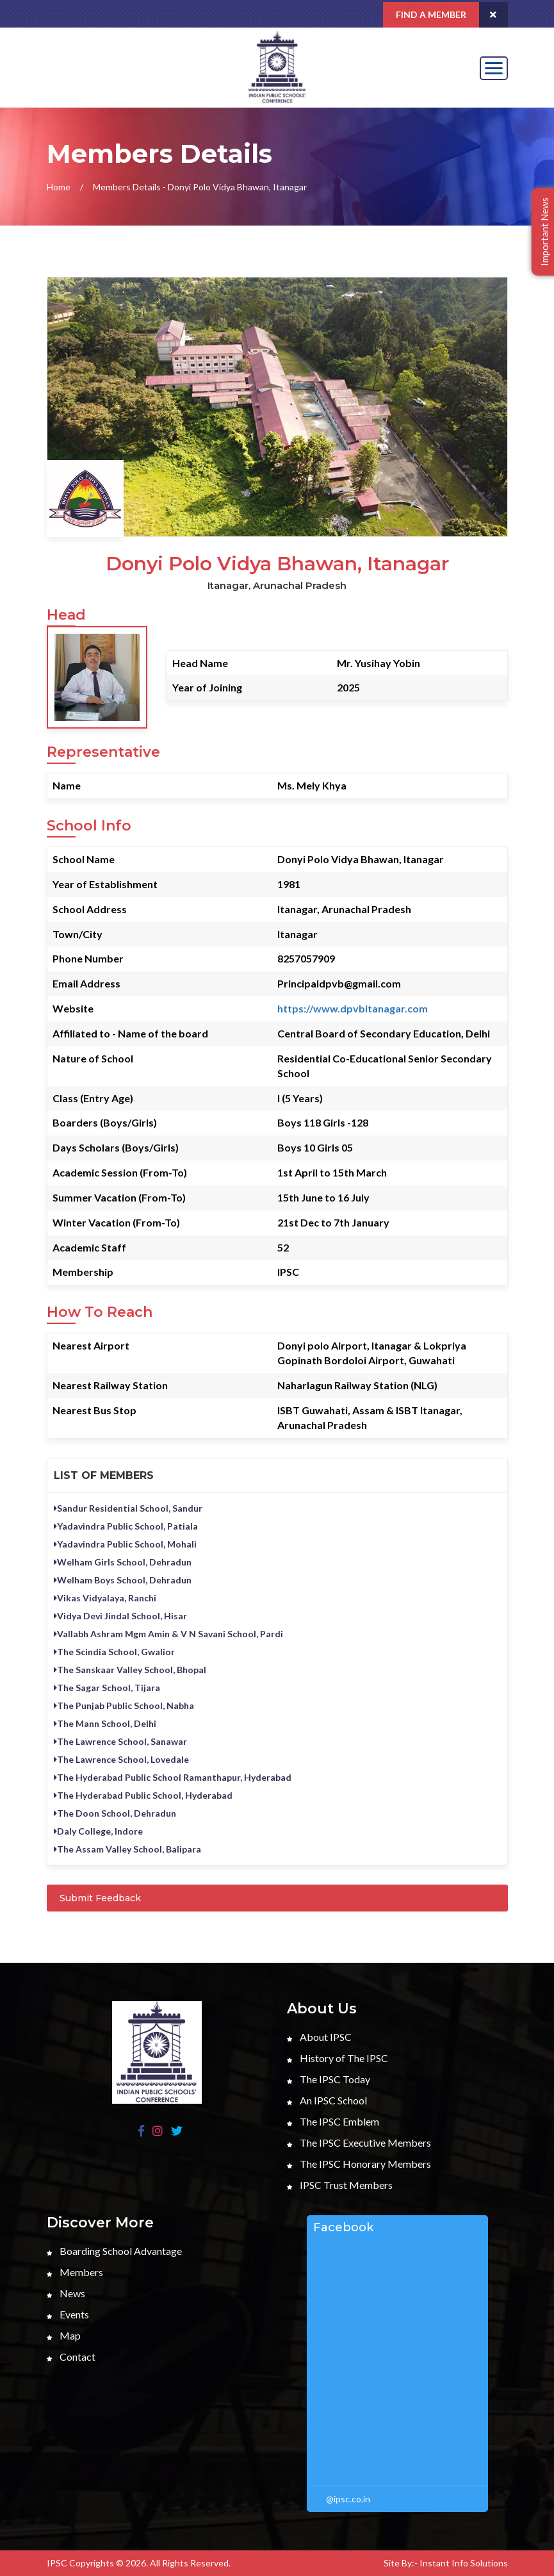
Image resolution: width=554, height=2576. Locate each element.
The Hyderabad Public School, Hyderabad (143, 1795)
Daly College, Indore (98, 1831)
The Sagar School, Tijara (107, 1687)
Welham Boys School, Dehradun (122, 1579)
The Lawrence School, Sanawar (120, 1741)
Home (58, 186)
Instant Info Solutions (464, 2562)
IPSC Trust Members (340, 2185)
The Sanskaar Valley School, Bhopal (130, 1669)
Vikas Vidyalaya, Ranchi (105, 1597)
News (66, 2293)
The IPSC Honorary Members (359, 2164)
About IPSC (319, 2037)
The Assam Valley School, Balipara (127, 1849)
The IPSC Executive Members (359, 2142)
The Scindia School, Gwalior (114, 1651)
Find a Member (431, 14)
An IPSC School (327, 2100)
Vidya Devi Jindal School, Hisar (120, 1615)
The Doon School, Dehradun (115, 1813)
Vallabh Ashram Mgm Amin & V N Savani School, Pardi (168, 1633)
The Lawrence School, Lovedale (121, 1759)
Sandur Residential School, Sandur (128, 1508)
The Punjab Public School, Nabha (124, 1705)
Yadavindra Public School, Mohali (125, 1544)
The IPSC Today (328, 2079)
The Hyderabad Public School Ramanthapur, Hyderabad (172, 1777)
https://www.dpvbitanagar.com (352, 1008)
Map (64, 2335)
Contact (71, 2356)
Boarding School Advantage (114, 2251)
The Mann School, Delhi (105, 1723)
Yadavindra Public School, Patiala (126, 1526)
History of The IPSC (337, 2058)
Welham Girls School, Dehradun (122, 1561)
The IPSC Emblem (333, 2121)
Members (75, 2272)
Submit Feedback (100, 1898)
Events (68, 2314)
